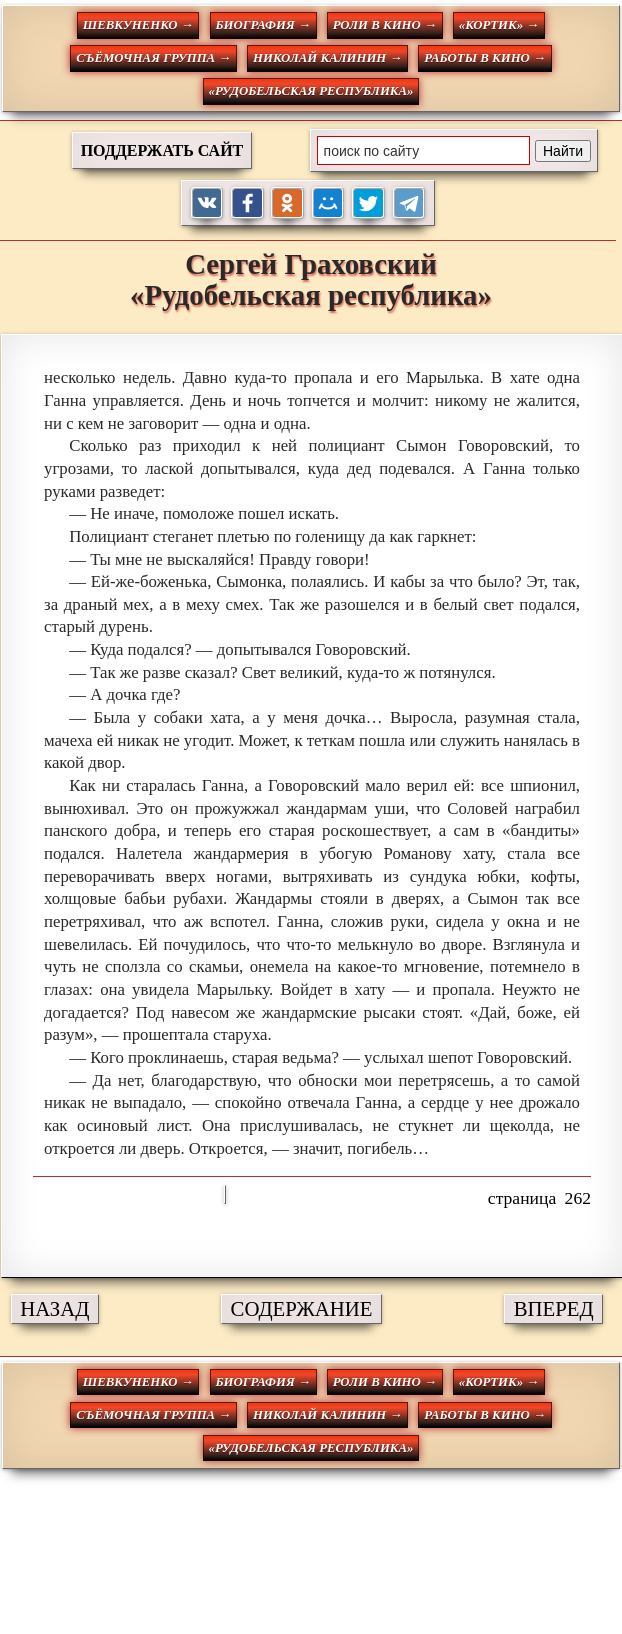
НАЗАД (54, 1308)
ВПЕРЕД (554, 1308)
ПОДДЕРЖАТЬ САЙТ (162, 150)
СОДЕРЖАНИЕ (302, 1308)
